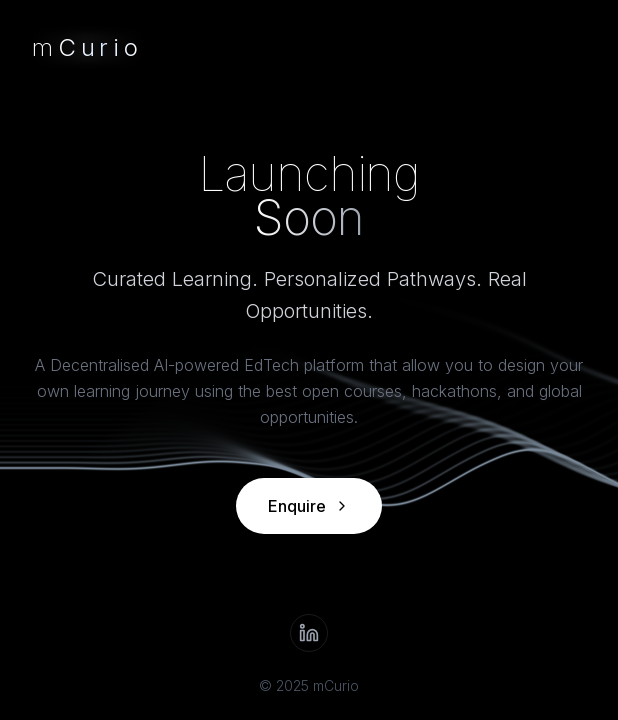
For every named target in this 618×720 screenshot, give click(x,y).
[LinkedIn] (309, 633)
